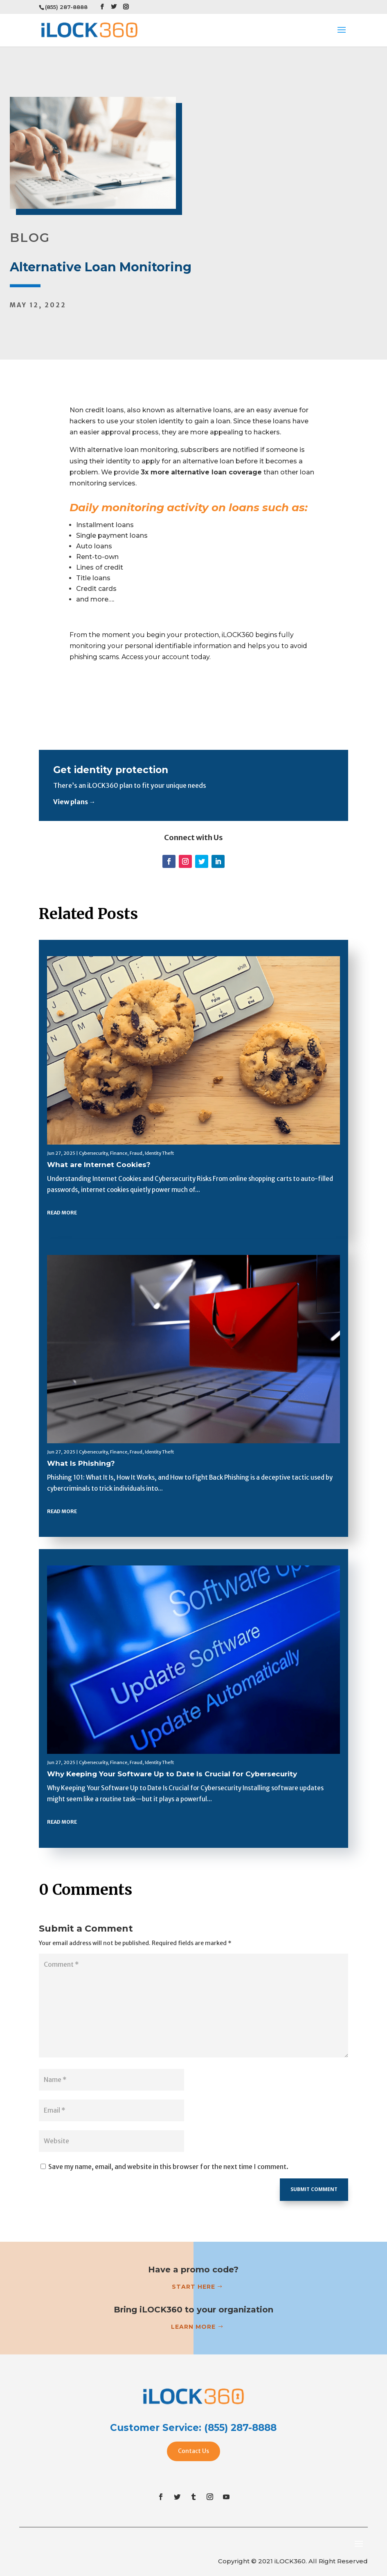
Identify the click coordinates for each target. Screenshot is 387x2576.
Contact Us (193, 2451)
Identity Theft (159, 1153)
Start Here (193, 2286)
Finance (118, 1153)
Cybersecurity (93, 1153)
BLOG (30, 237)
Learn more (193, 2326)
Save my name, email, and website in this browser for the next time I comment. (168, 2166)
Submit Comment (314, 2189)
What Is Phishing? (81, 1463)
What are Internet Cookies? (99, 1165)
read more (62, 1213)
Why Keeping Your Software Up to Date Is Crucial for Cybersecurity (172, 1774)
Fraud (136, 1153)
